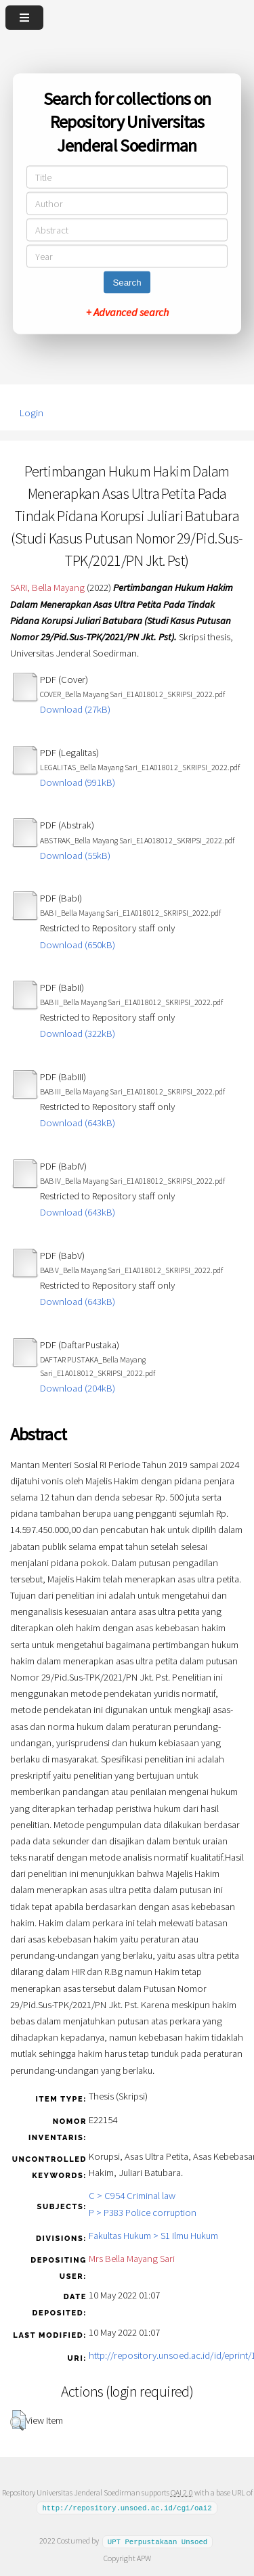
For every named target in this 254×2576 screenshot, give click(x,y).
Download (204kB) (77, 1388)
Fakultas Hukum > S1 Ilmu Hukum (153, 2235)
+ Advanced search (127, 312)
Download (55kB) (75, 855)
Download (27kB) (75, 709)
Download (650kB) (77, 945)
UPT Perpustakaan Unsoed (158, 2541)
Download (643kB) (77, 1123)
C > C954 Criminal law (132, 2196)
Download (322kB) (77, 1033)
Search (126, 282)
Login (31, 413)
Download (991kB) (77, 782)
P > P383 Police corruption (142, 2212)
